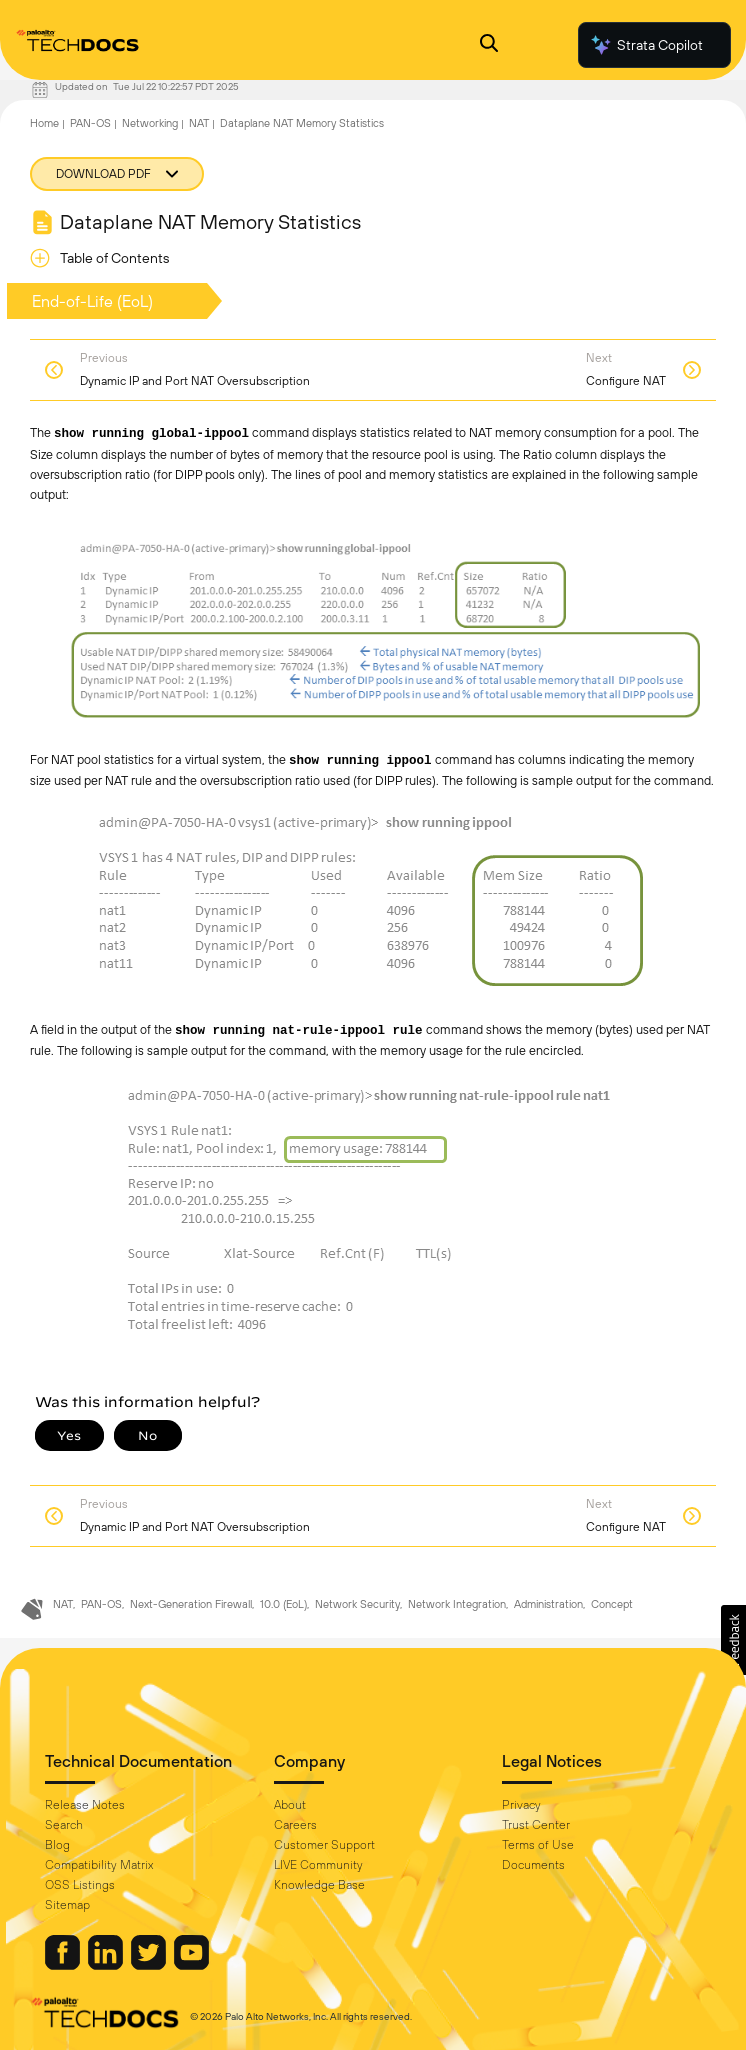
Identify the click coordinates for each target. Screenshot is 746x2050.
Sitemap (67, 1905)
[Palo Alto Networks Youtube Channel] (191, 1965)
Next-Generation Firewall (191, 1604)
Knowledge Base (319, 1885)
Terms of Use (538, 1845)
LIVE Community (318, 1865)
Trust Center (536, 1825)
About (290, 1805)
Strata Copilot (646, 45)
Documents (533, 1865)
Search (64, 1825)
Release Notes (85, 1805)
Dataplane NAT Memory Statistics (302, 123)
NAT (199, 123)
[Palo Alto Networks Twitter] (150, 1965)
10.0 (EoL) (283, 1604)
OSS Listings (80, 1885)
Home (44, 123)
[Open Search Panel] (489, 45)
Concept (612, 1604)
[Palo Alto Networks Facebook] (64, 1965)
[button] (733, 1640)
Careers (295, 1825)
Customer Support (324, 1845)
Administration (548, 1604)
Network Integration (457, 1604)
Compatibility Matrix (99, 1865)
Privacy (521, 1805)
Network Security (357, 1604)
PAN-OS (90, 123)
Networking (150, 123)
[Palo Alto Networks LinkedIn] (107, 1965)
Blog (57, 1845)
